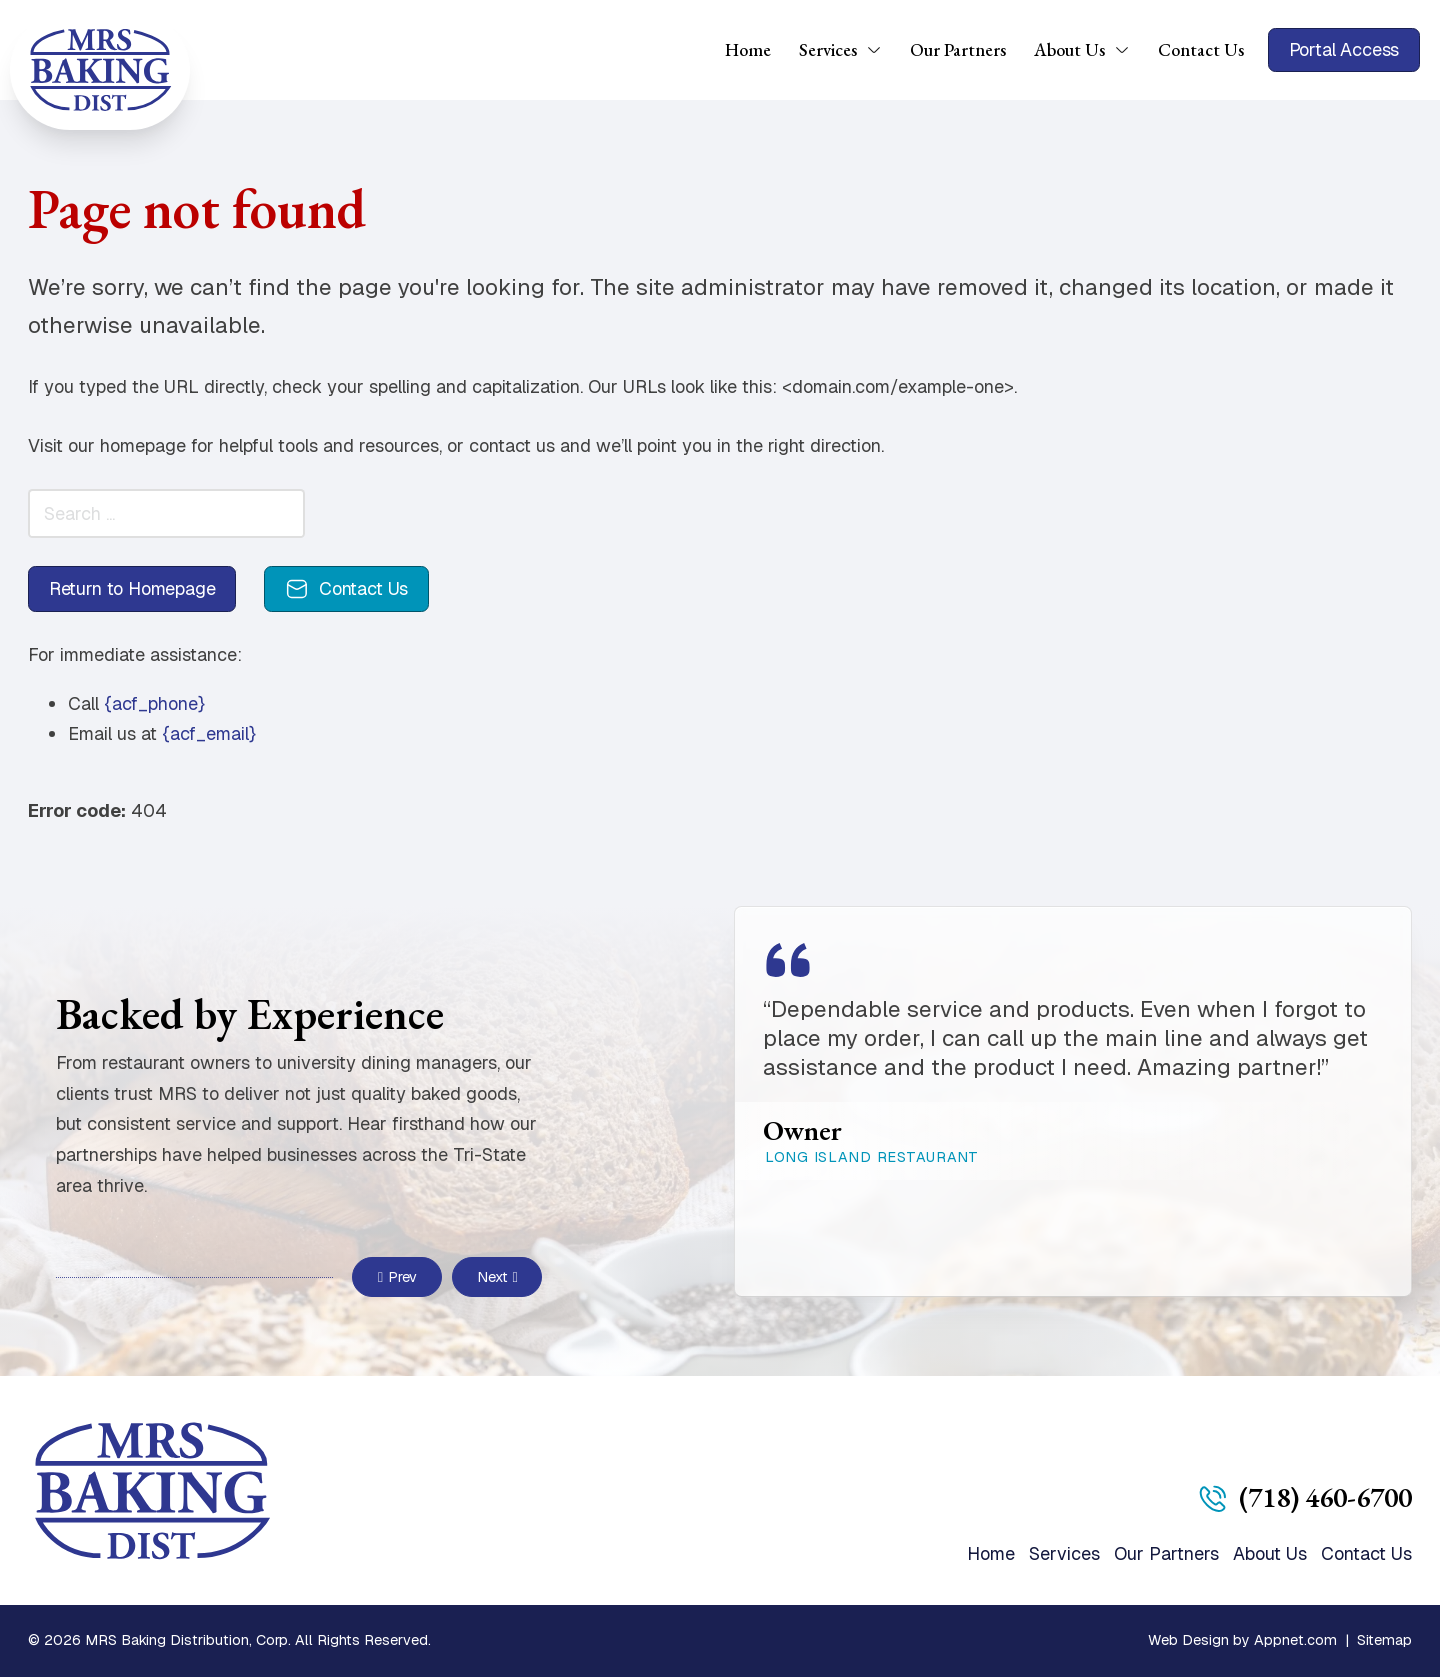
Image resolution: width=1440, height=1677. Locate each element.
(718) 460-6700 (1325, 1497)
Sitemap (1384, 1640)
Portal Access (1344, 49)
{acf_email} (209, 733)
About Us (1069, 49)
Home (748, 49)
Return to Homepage (132, 588)
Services (828, 49)
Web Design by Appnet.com (1242, 1640)
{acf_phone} (154, 703)
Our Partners (958, 49)
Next (497, 1277)
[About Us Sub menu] (1129, 50)
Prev (398, 1277)
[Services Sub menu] (881, 50)
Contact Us (1201, 49)
